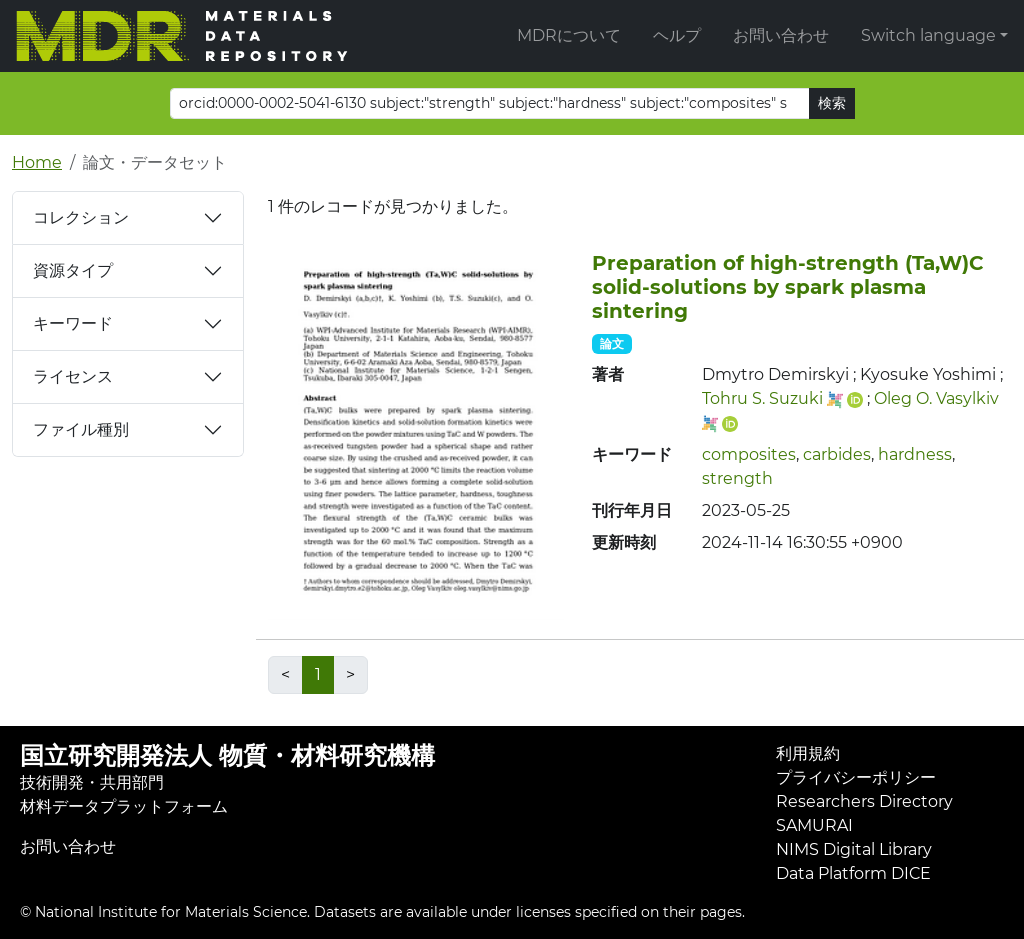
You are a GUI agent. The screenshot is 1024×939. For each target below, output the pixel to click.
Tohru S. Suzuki (762, 398)
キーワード (73, 323)
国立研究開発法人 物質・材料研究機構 (227, 755)
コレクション (81, 217)
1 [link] (318, 674)
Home (37, 162)
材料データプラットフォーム (124, 806)
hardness (915, 454)
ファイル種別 (81, 429)
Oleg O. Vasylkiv (936, 398)
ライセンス (73, 376)
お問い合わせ (781, 35)
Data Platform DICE (853, 873)
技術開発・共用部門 (92, 782)
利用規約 (808, 753)
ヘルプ (677, 35)
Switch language (928, 35)
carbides (837, 454)
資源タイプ (73, 270)
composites (749, 454)
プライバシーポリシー (856, 777)
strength (737, 478)
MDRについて (569, 35)
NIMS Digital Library (854, 849)
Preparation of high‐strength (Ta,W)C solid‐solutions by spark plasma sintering (787, 287)
